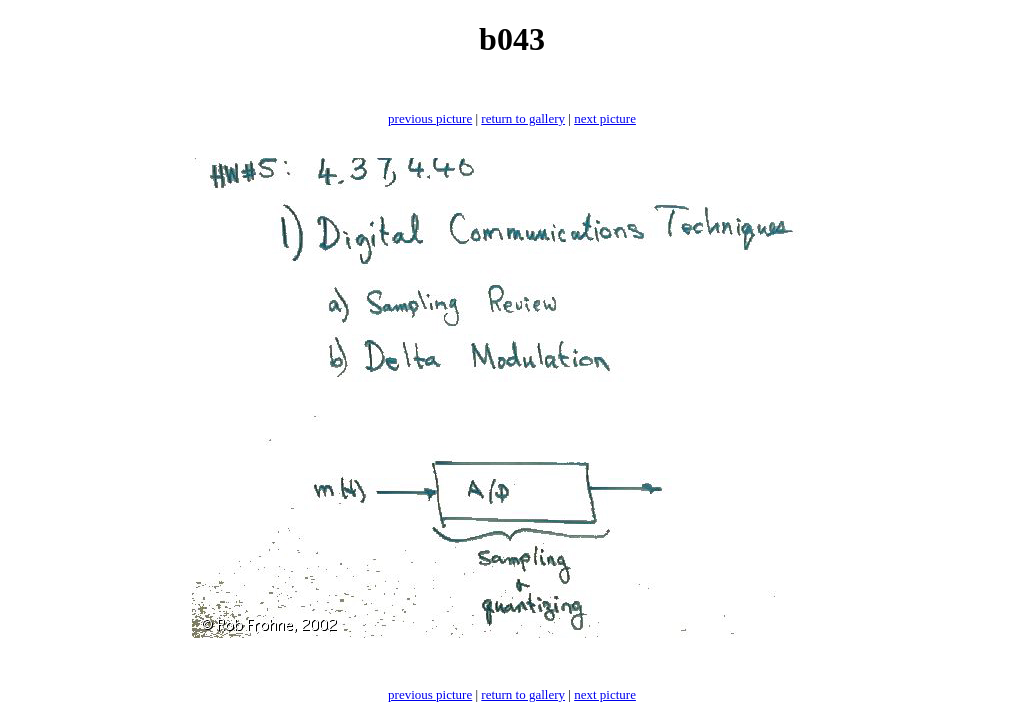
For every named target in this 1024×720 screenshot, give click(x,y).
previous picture (430, 118)
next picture (605, 118)
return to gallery (523, 118)
